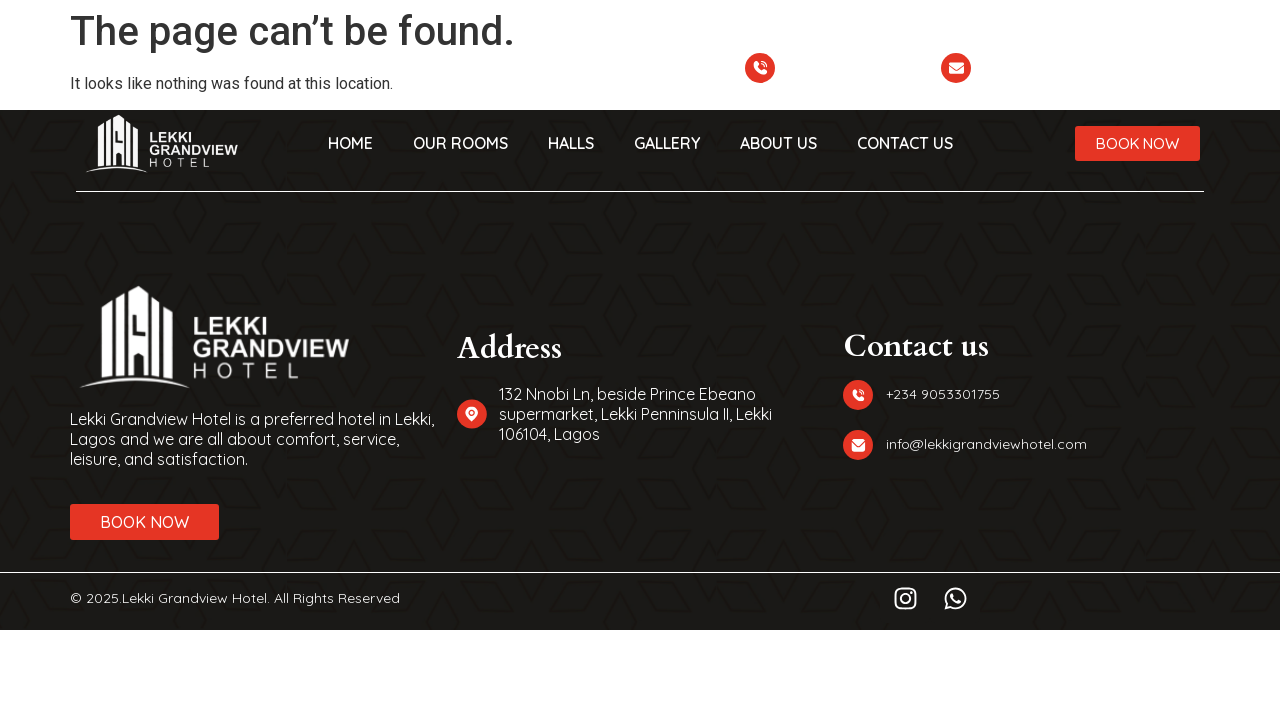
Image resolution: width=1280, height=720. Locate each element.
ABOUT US (778, 143)
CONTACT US (905, 143)
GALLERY (667, 143)
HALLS (571, 143)
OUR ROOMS (460, 143)
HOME (350, 143)
